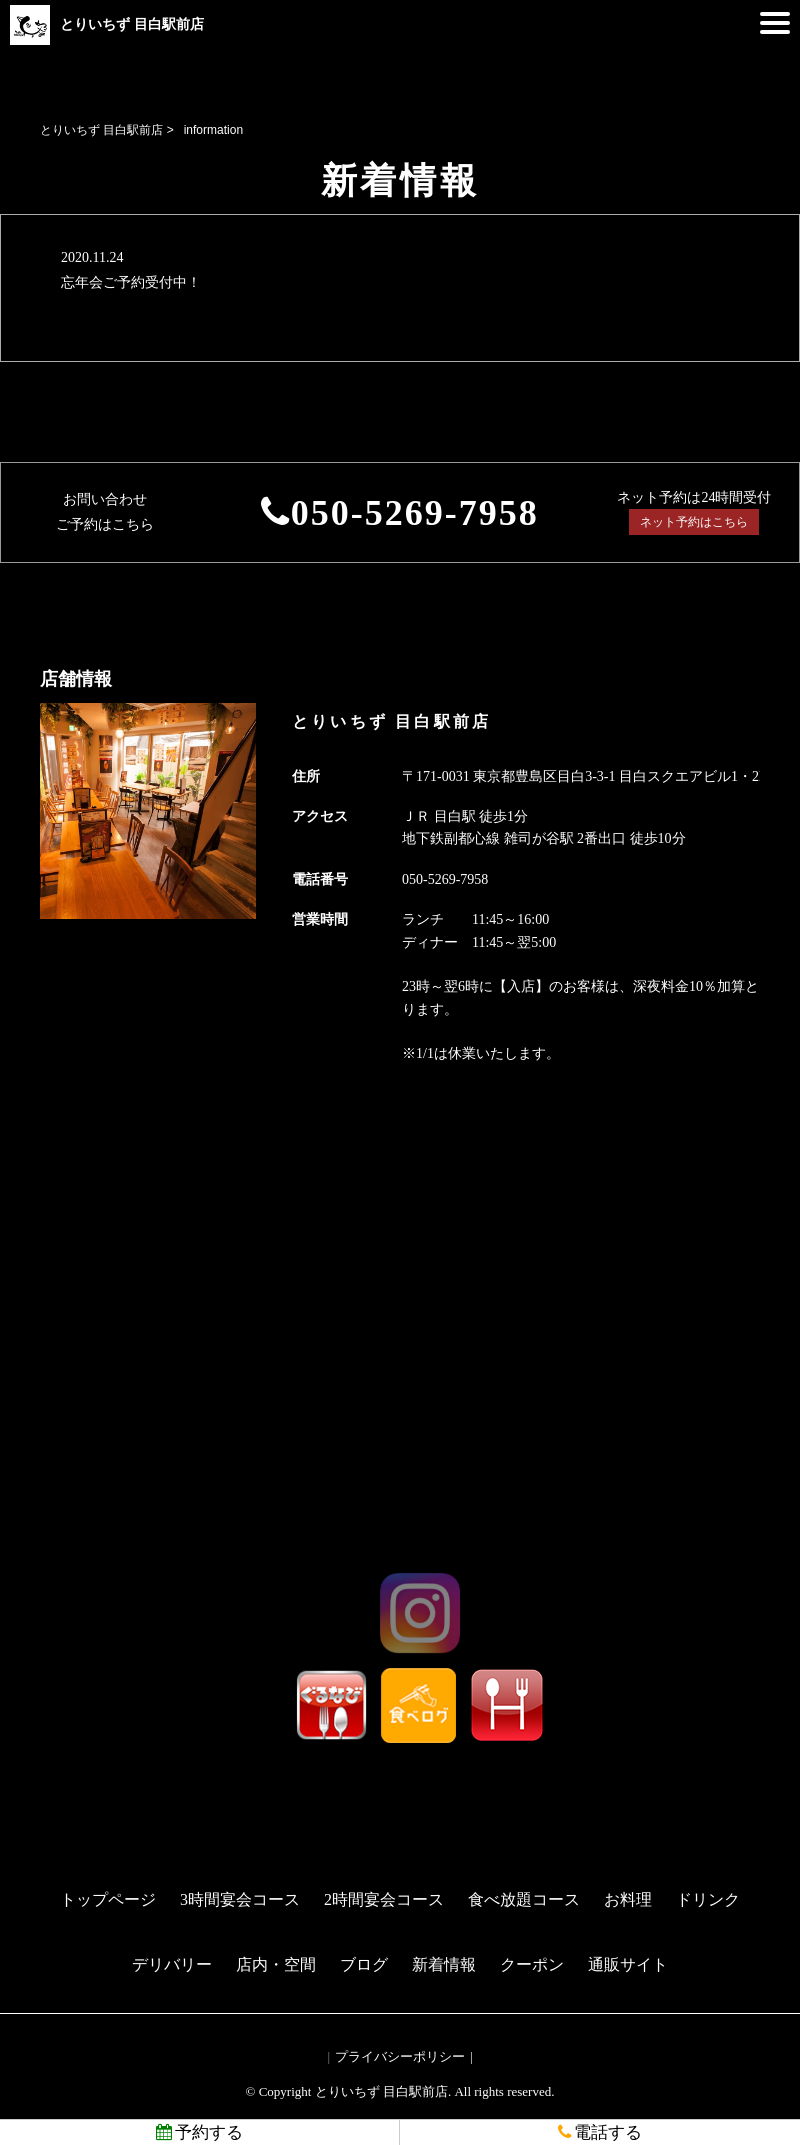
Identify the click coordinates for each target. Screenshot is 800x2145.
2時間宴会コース (384, 1899)
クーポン (532, 1964)
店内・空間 (276, 1964)
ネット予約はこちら (694, 522)
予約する (199, 2132)
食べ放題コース (524, 1899)
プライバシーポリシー (400, 2056)
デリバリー (172, 1964)
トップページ (108, 1899)
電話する (600, 2132)
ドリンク (708, 1899)
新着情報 (444, 1964)
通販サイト (628, 1964)
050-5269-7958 (415, 513)
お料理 (628, 1899)
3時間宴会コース (240, 1899)
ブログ (364, 1964)
